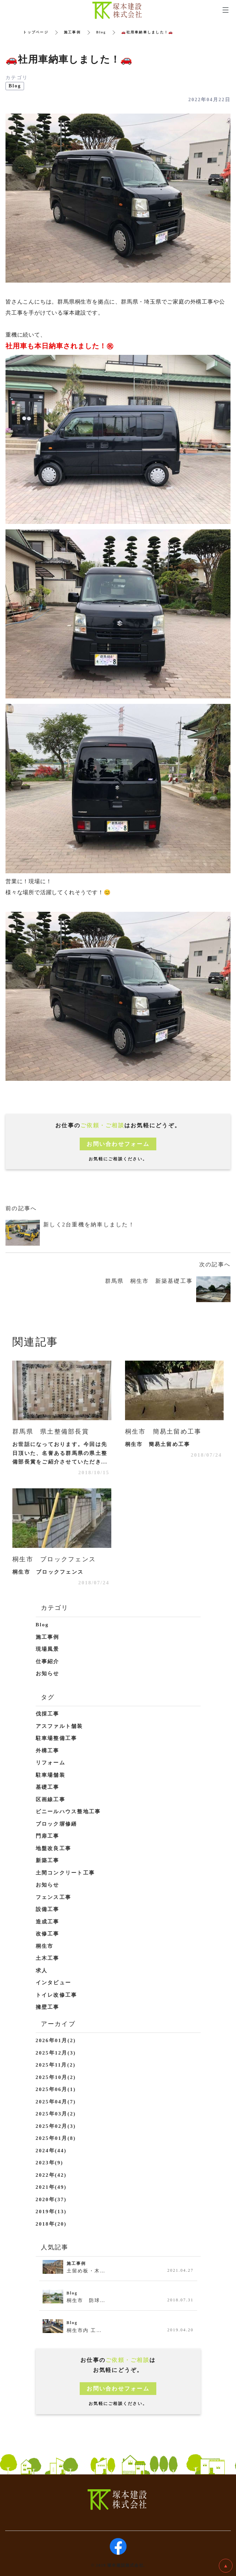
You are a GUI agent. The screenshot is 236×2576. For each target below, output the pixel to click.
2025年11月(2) (56, 2065)
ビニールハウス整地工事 (68, 1811)
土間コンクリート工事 (65, 1873)
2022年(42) (51, 2175)
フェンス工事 (53, 1897)
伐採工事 (47, 1714)
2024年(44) (51, 2150)
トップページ (35, 32)
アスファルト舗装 (59, 1726)
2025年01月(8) (56, 2138)
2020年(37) (51, 2199)
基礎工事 (47, 1787)
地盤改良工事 (53, 1848)
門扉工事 (47, 1836)
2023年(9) (50, 2162)
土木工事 (47, 1958)
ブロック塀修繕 (56, 1824)
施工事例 (72, 32)
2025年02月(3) (56, 2126)
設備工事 (47, 1909)
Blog (101, 32)
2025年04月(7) (56, 2101)
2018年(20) (51, 2224)
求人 (42, 1970)
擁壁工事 (47, 2007)
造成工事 (47, 1921)
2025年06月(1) (56, 2089)
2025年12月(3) (56, 2053)
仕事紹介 (47, 1661)
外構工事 (47, 1750)
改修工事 (47, 1933)
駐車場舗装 (50, 1775)
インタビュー (53, 1982)
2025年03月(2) (56, 2113)
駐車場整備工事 (56, 1738)
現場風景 (47, 1649)
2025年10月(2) (56, 2077)
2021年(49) (51, 2187)
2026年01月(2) (56, 2040)
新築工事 (47, 1860)
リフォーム (50, 1762)
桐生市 (45, 1946)
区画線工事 (50, 1799)
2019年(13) (51, 2211)
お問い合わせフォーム (118, 1144)
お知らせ (47, 1673)
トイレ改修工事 (56, 1995)
